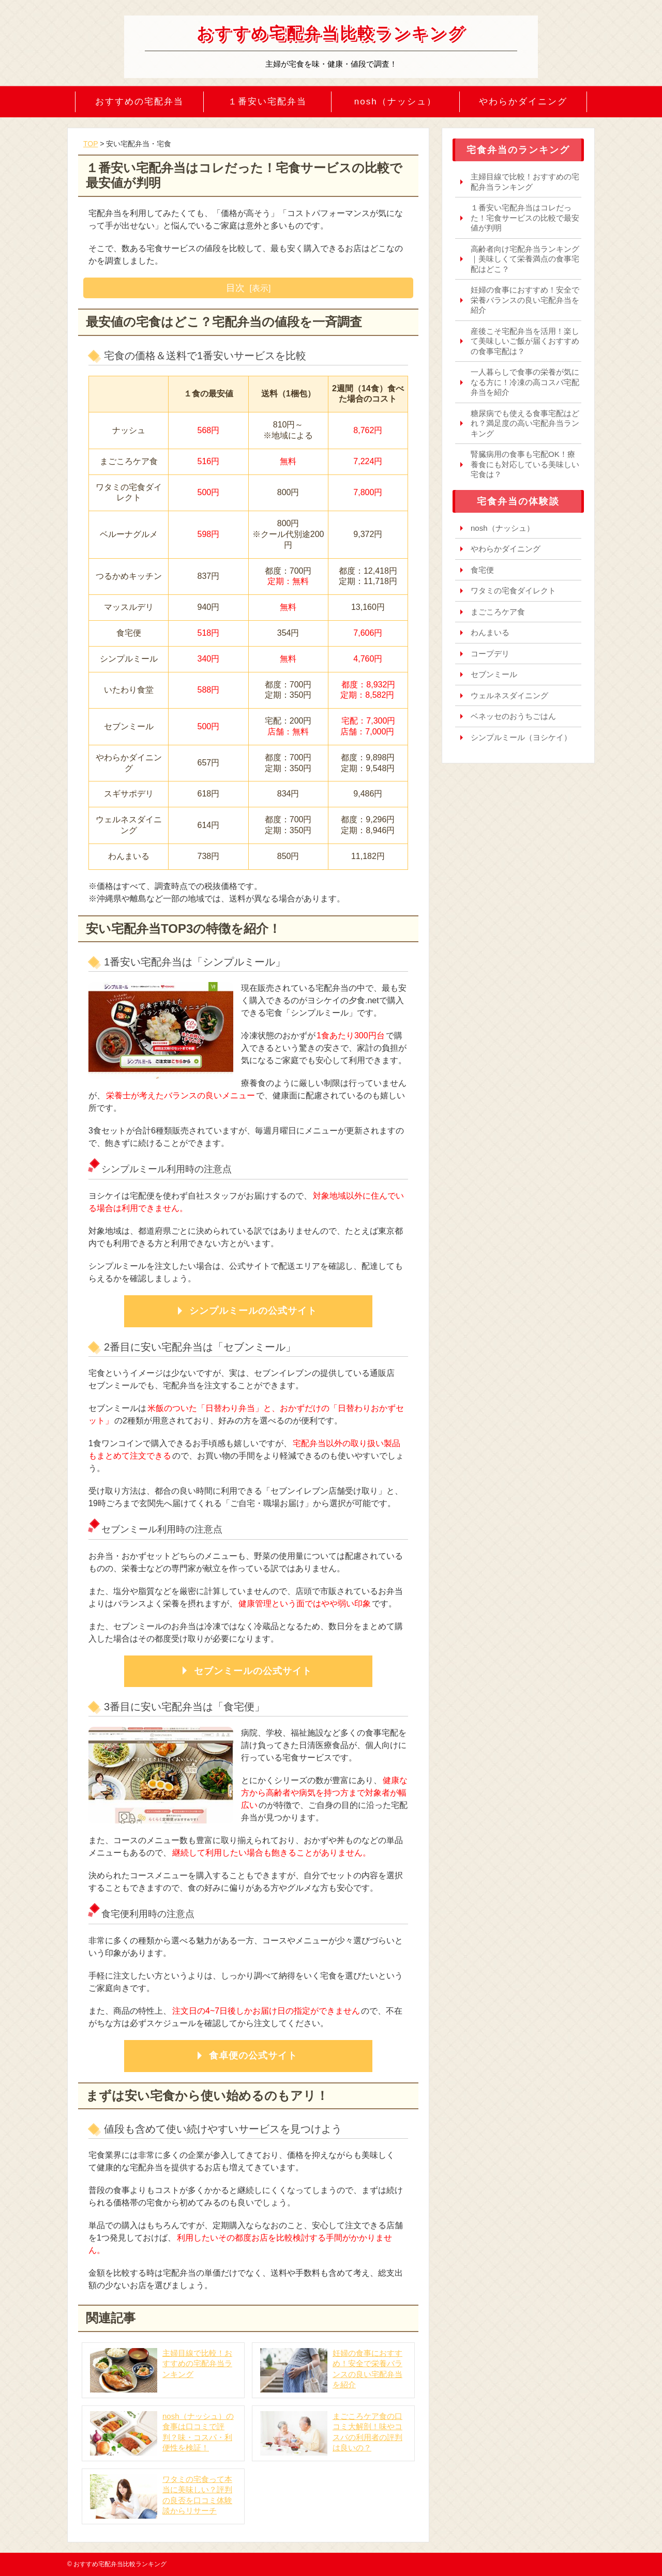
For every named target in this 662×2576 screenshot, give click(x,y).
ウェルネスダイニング (509, 695)
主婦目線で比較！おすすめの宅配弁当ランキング (525, 181)
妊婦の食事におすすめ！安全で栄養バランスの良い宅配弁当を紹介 (525, 299)
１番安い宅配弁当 (267, 101)
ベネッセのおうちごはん (513, 716)
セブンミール (494, 674)
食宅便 (482, 569)
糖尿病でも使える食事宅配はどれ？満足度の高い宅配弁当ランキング (525, 423)
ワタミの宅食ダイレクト (513, 590)
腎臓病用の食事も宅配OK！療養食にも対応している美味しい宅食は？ (525, 464)
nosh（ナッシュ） (395, 101)
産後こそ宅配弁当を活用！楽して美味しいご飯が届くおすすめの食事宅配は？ (525, 341)
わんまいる (490, 632)
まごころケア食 (498, 611)
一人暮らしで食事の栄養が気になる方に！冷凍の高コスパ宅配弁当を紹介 (525, 381)
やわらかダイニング (523, 101)
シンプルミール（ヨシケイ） (521, 737)
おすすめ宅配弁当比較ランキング (331, 33)
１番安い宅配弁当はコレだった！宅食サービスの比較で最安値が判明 (525, 217)
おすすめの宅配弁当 (139, 101)
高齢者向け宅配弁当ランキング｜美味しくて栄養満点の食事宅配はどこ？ (525, 258)
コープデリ (490, 653)
